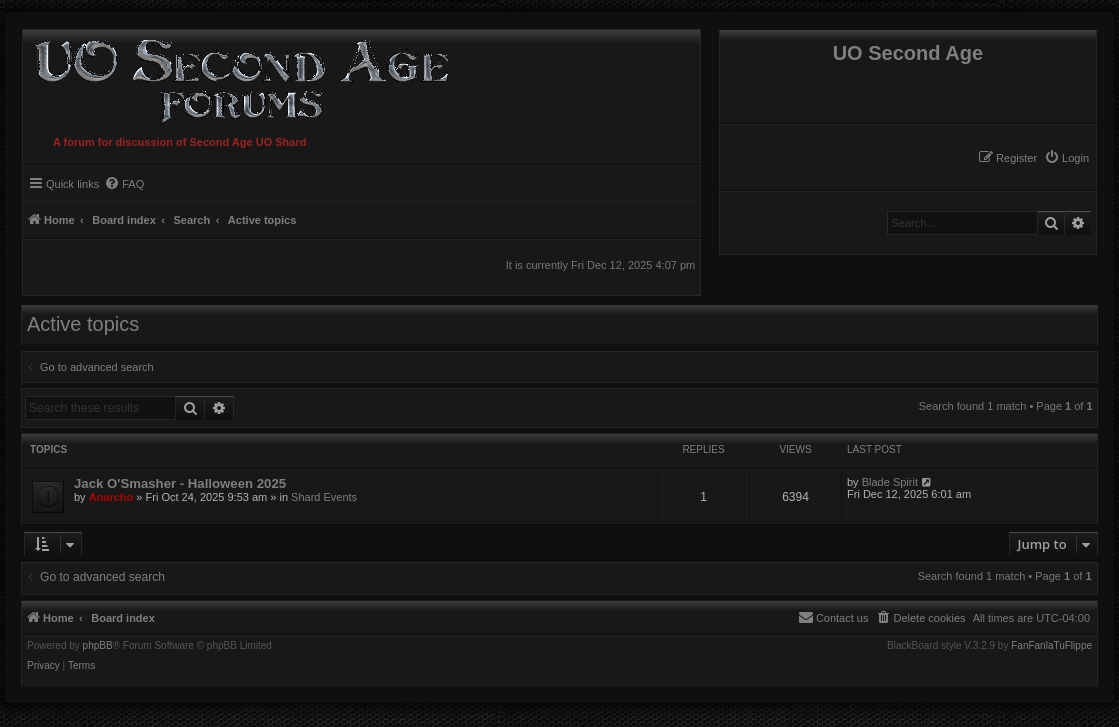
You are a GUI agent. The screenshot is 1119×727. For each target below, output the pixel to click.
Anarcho (111, 497)
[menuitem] (1066, 158)
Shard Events (324, 497)
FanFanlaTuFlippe (1051, 646)
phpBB (98, 646)
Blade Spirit (890, 482)
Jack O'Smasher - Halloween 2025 (180, 483)
